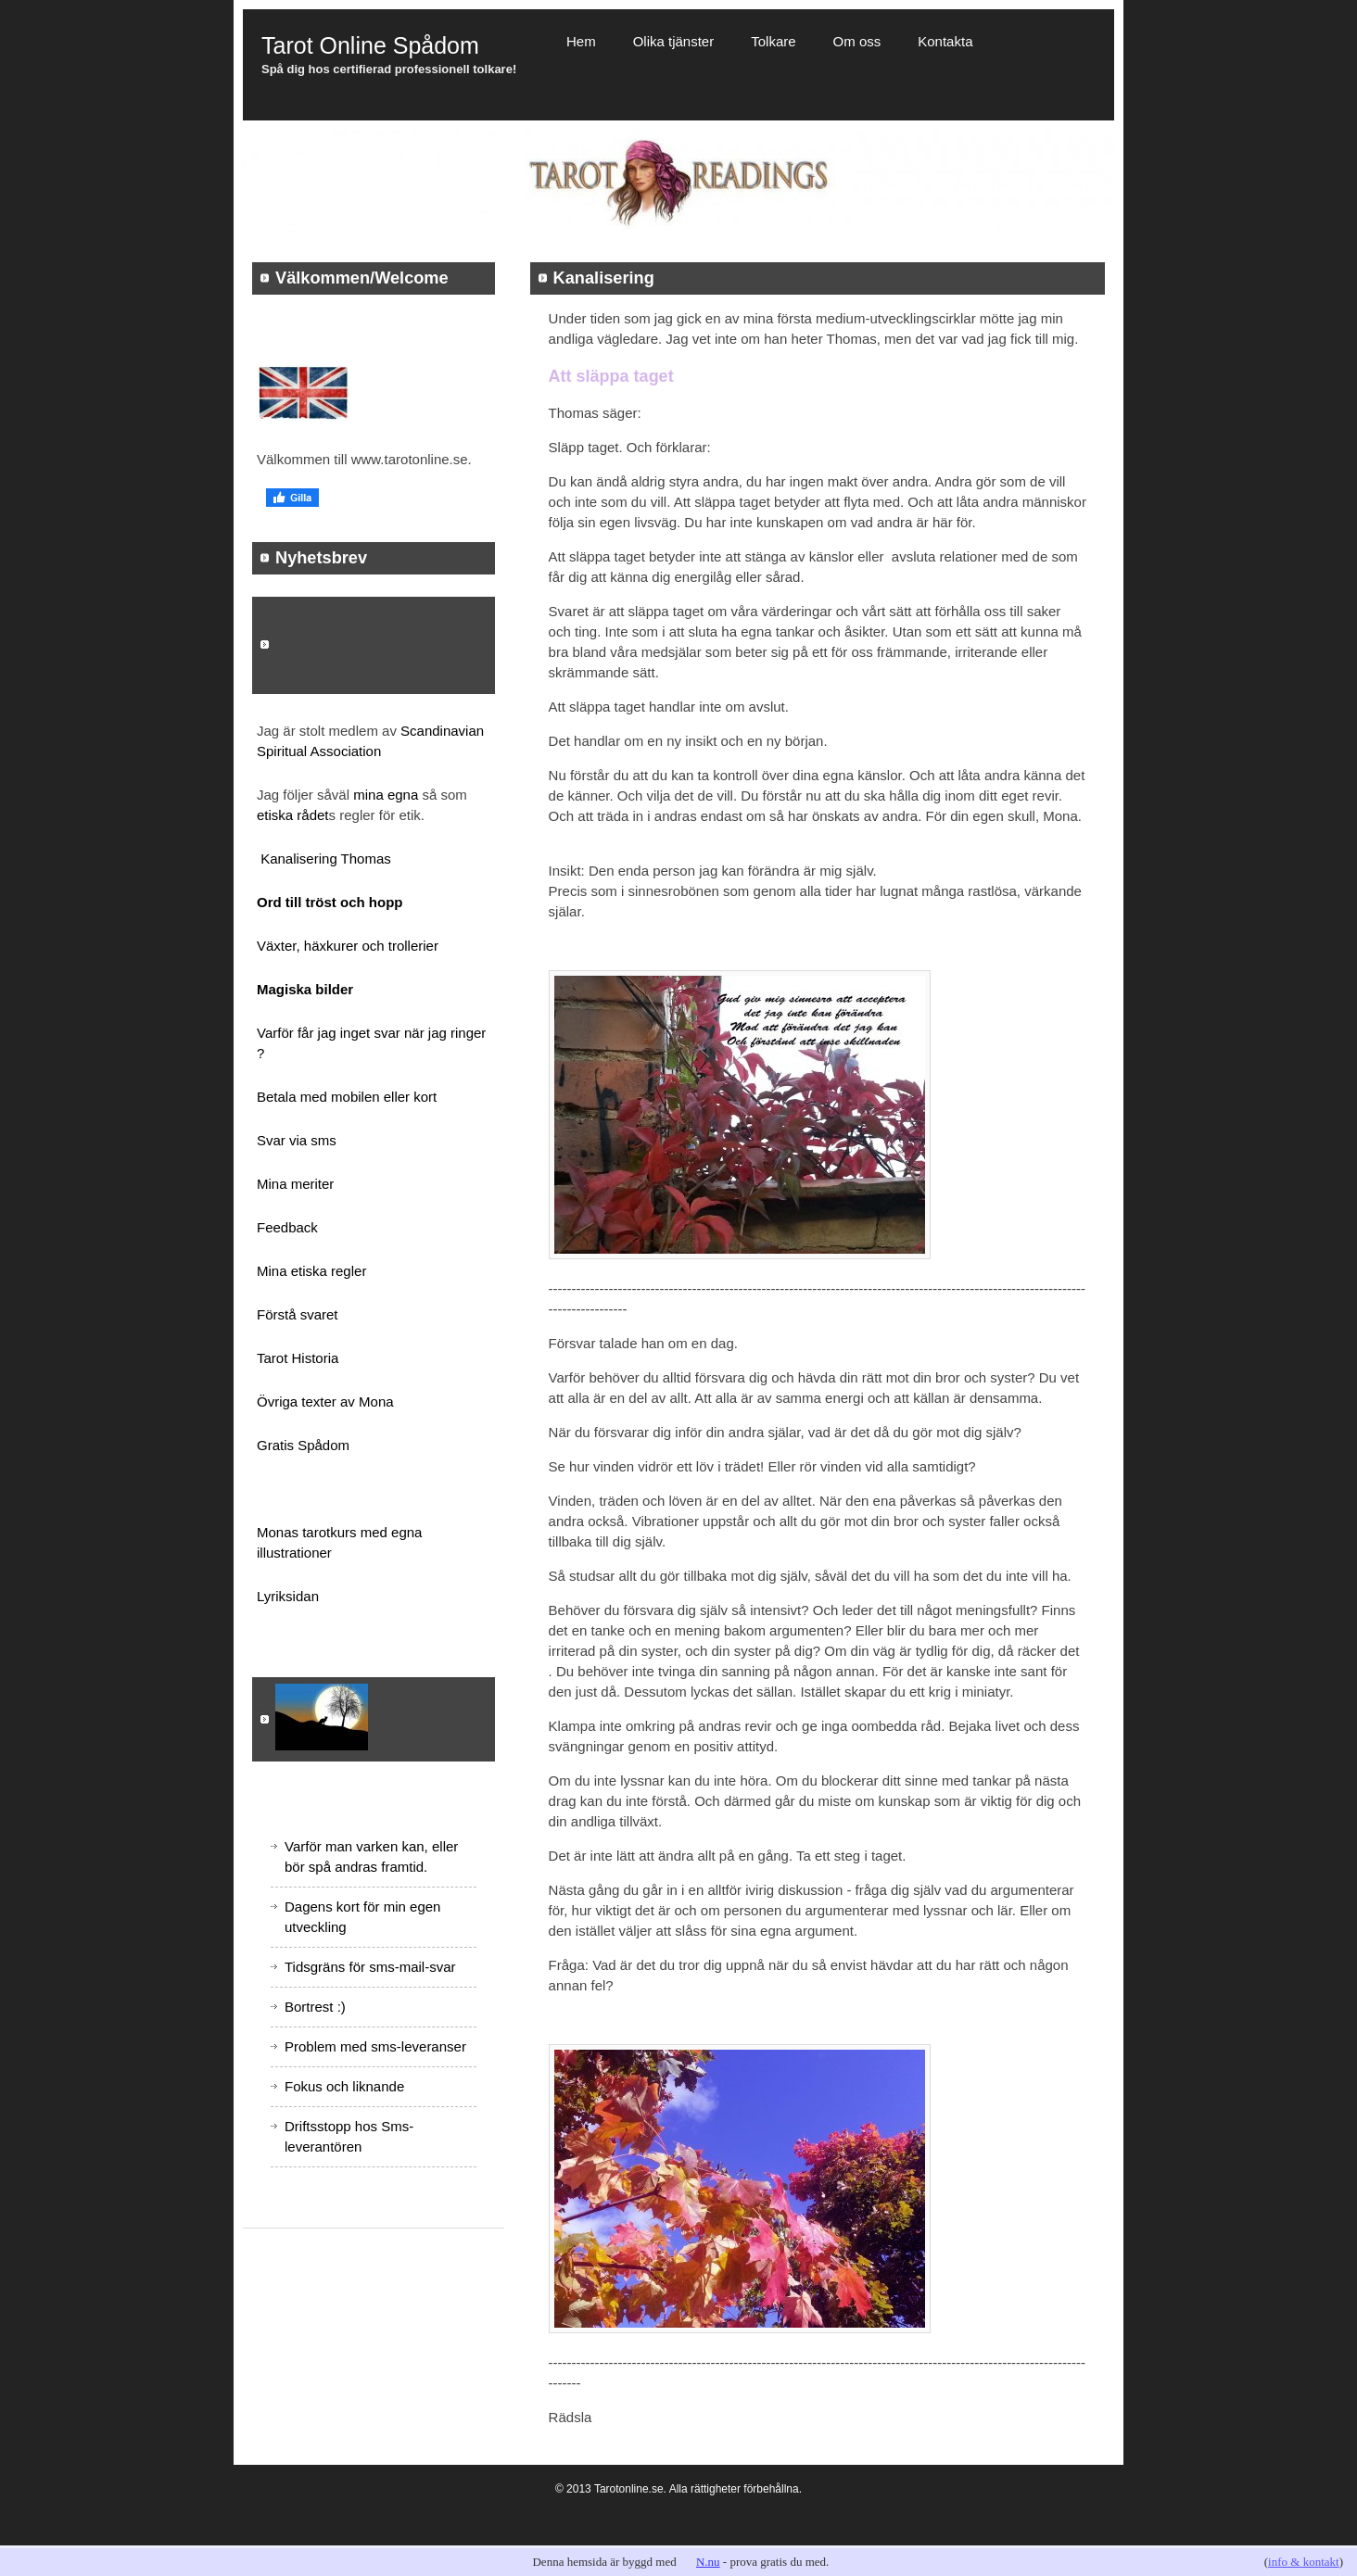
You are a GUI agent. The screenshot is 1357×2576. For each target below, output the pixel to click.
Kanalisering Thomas (325, 858)
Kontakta (945, 41)
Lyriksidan (288, 1596)
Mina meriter (295, 1184)
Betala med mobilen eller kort (347, 1097)
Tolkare (773, 41)
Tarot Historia (297, 1358)
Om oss (857, 41)
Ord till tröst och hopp (330, 902)
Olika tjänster (674, 41)
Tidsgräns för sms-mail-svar (370, 1967)
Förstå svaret (297, 1314)
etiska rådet (293, 815)
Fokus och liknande (344, 2086)
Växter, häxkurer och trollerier (347, 945)
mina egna (387, 794)
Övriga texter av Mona (325, 1401)
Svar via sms (296, 1140)
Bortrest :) (315, 2006)
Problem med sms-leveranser (375, 2046)
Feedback (287, 1227)
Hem (581, 41)
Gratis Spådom (303, 1445)
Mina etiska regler (311, 1271)
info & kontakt (1303, 2562)
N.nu (708, 2562)
